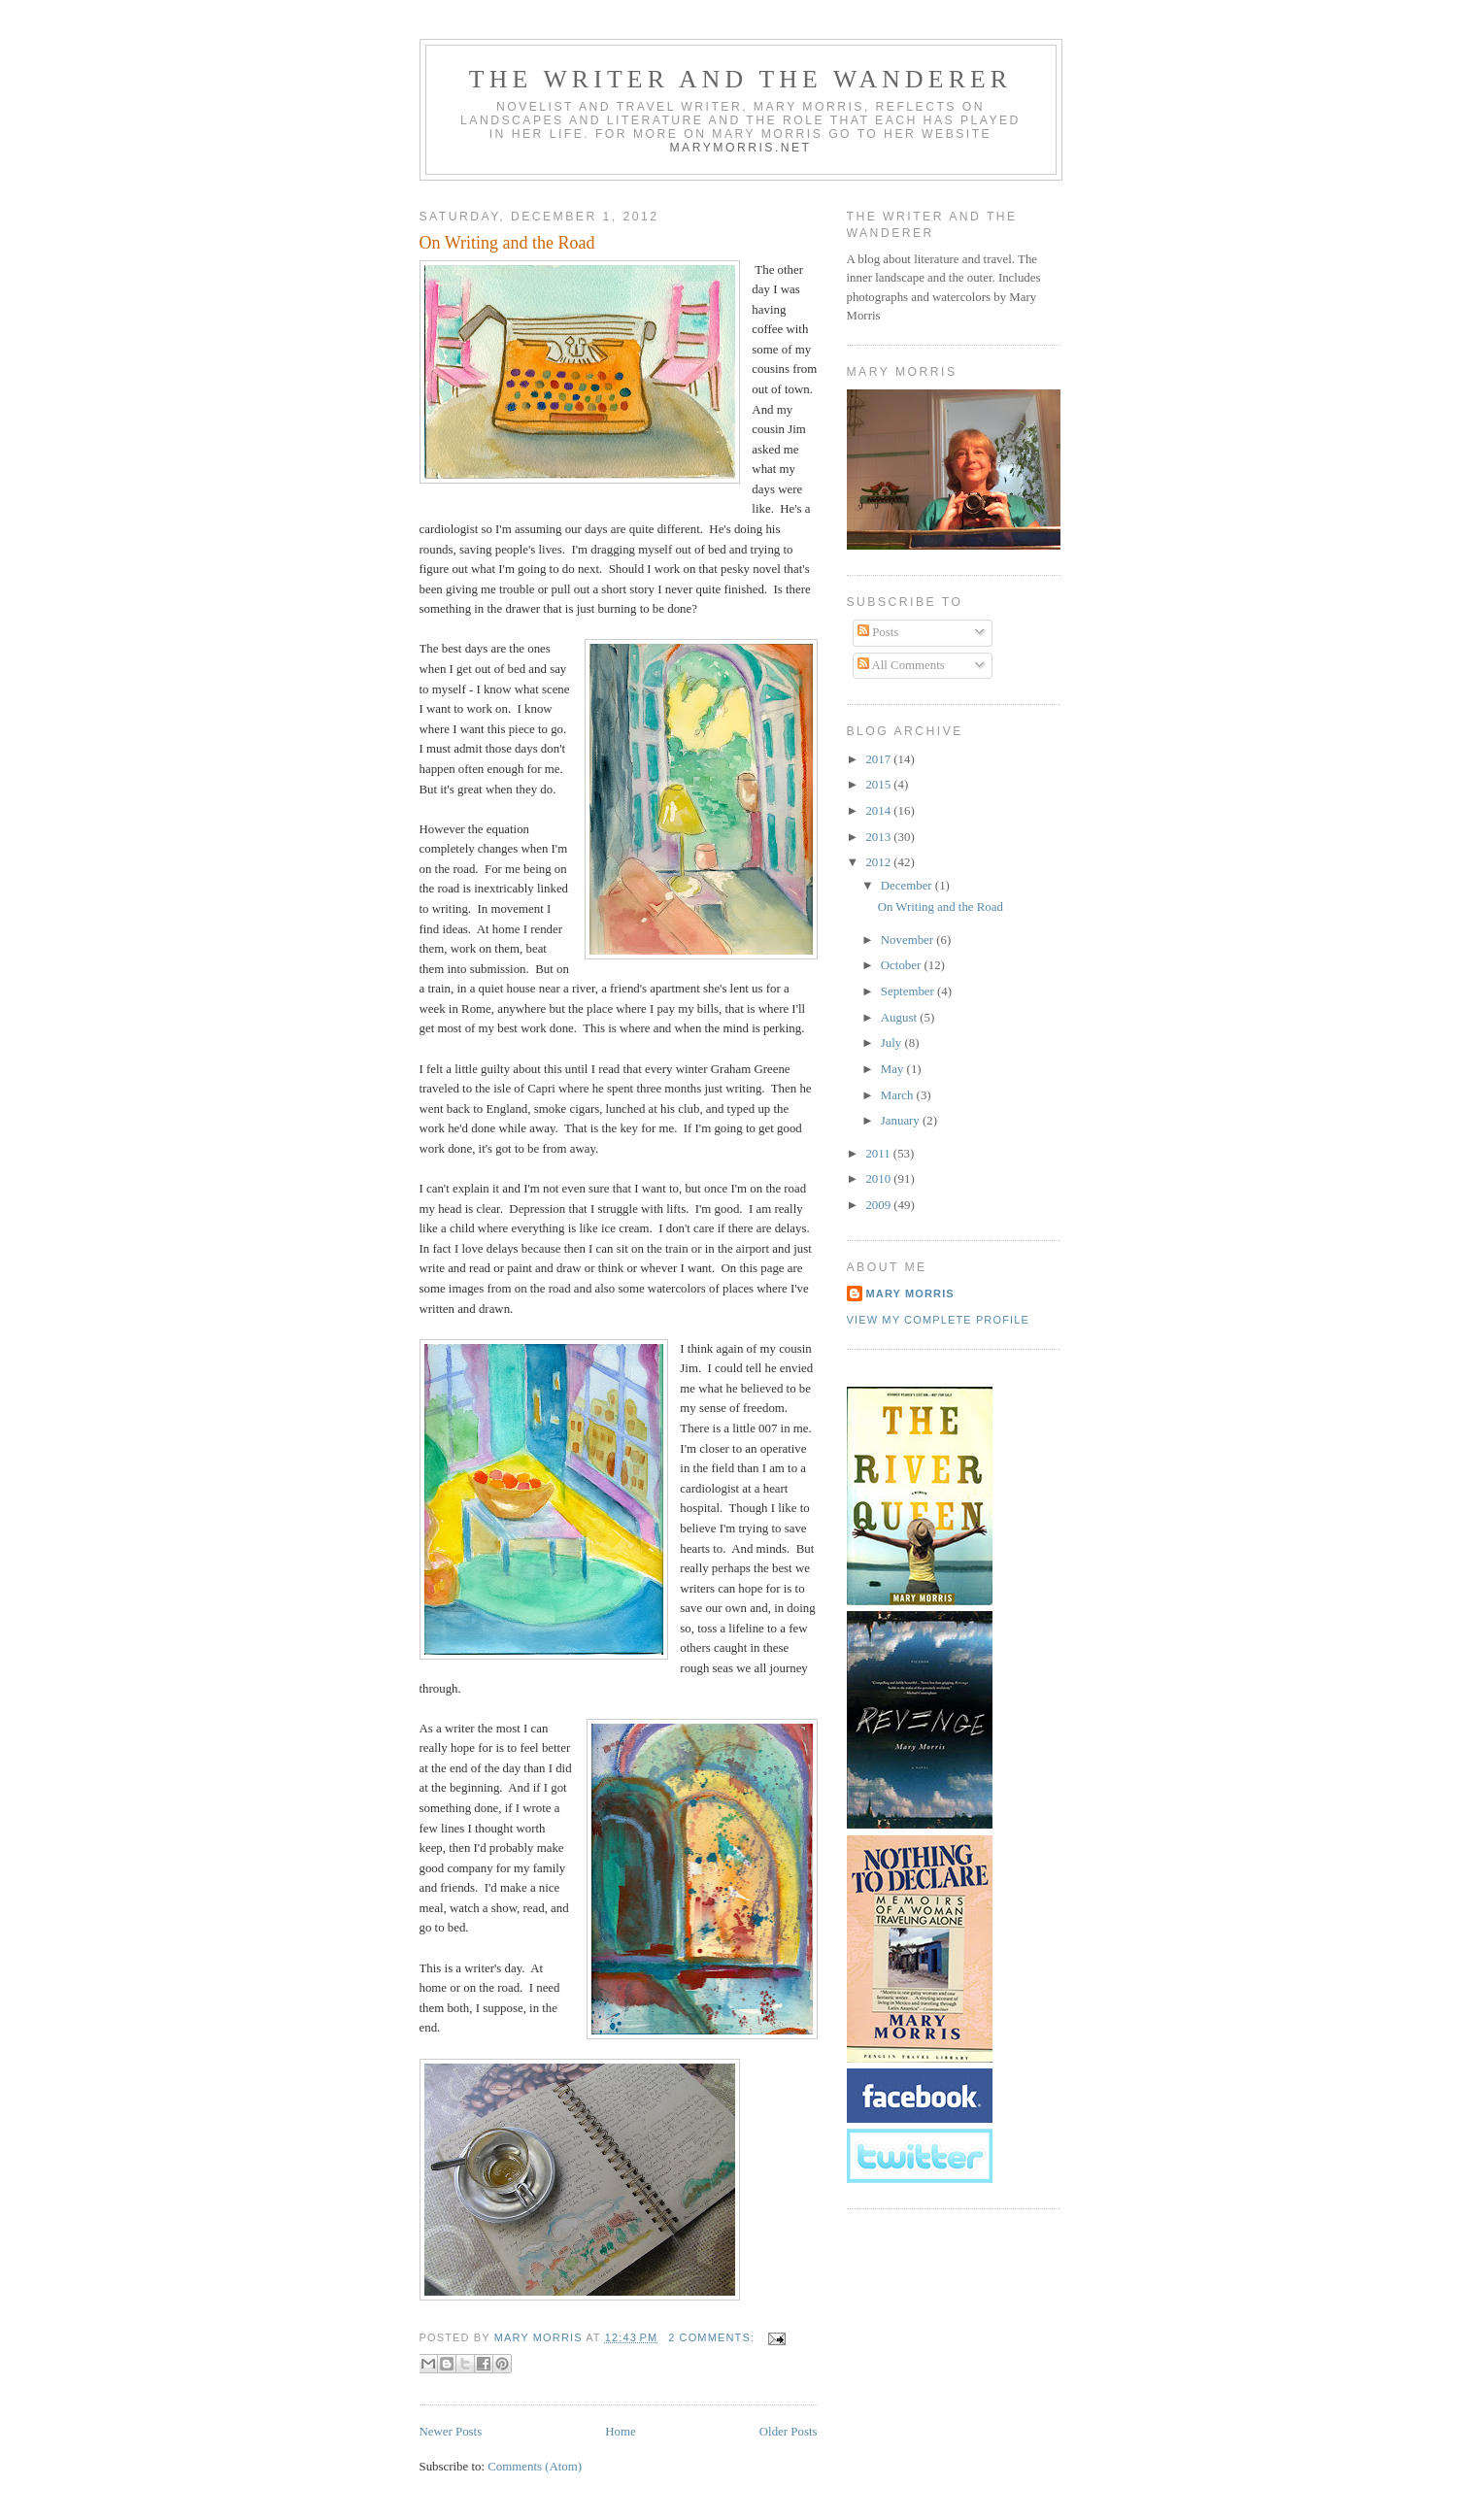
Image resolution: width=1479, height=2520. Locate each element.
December (908, 885)
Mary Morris (910, 1293)
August (900, 1018)
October (902, 965)
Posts (877, 632)
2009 (879, 1205)
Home (620, 2431)
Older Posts (788, 2431)
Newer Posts (451, 2431)
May (894, 1069)
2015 (879, 784)
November (909, 940)
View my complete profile (938, 1320)
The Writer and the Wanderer (740, 79)
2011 (878, 1153)
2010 (879, 1179)
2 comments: (713, 2337)
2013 (879, 837)
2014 (879, 811)
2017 (879, 759)
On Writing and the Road (507, 242)
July (893, 1043)
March (899, 1095)
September (909, 991)
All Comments (901, 665)
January (902, 1120)
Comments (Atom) (534, 2466)
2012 (879, 862)
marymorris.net (740, 147)
